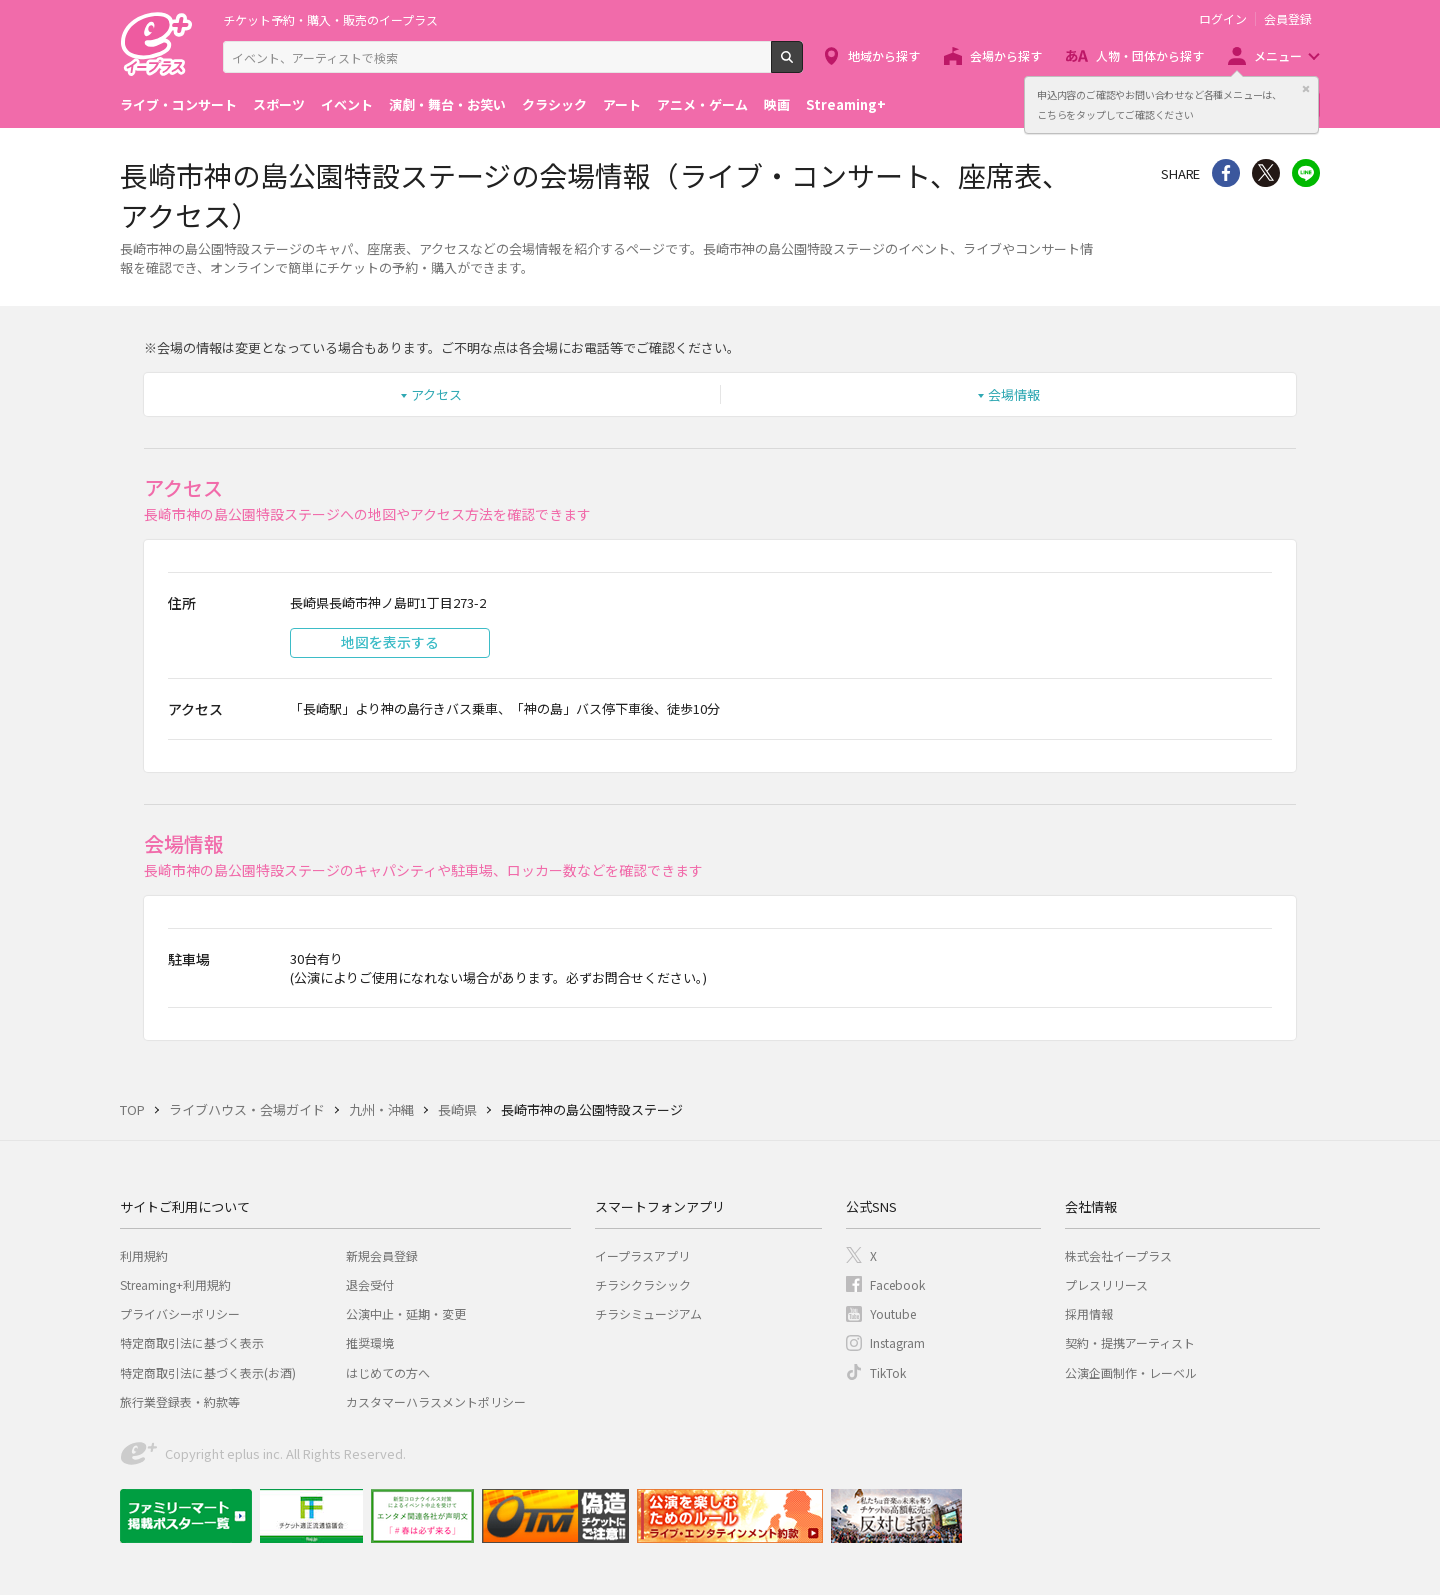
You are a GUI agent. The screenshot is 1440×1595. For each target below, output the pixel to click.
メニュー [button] (1278, 55)
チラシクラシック (643, 1284)
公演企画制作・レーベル (1131, 1372)
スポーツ (279, 104)
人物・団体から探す (1150, 55)
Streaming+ (846, 104)
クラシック (554, 104)
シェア (1226, 173)
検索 (802, 65)
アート (622, 104)
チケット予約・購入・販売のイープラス (330, 19)
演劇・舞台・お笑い (447, 104)
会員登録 (1288, 19)
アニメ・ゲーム (702, 104)
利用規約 (144, 1255)
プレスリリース (1106, 1284)
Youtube (893, 1313)
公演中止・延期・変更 (406, 1313)
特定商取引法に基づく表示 (192, 1342)
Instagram (897, 1342)
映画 (777, 104)
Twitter (1266, 173)
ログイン (1223, 19)
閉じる (1306, 89)
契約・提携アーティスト (1130, 1342)
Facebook (897, 1284)
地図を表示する (390, 642)
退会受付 (370, 1284)
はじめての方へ (388, 1372)
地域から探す (884, 55)
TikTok (888, 1372)
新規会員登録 (382, 1255)
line (1306, 173)
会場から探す (1006, 55)
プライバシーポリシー (180, 1313)
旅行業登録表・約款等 (180, 1401)
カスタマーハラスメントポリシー (436, 1401)
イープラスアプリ (642, 1255)
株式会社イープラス (1118, 1255)
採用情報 (1089, 1313)
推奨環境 (370, 1342)
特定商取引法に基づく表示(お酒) (208, 1372)
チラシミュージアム (648, 1313)
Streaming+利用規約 (175, 1284)
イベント (347, 104)
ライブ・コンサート (178, 104)
